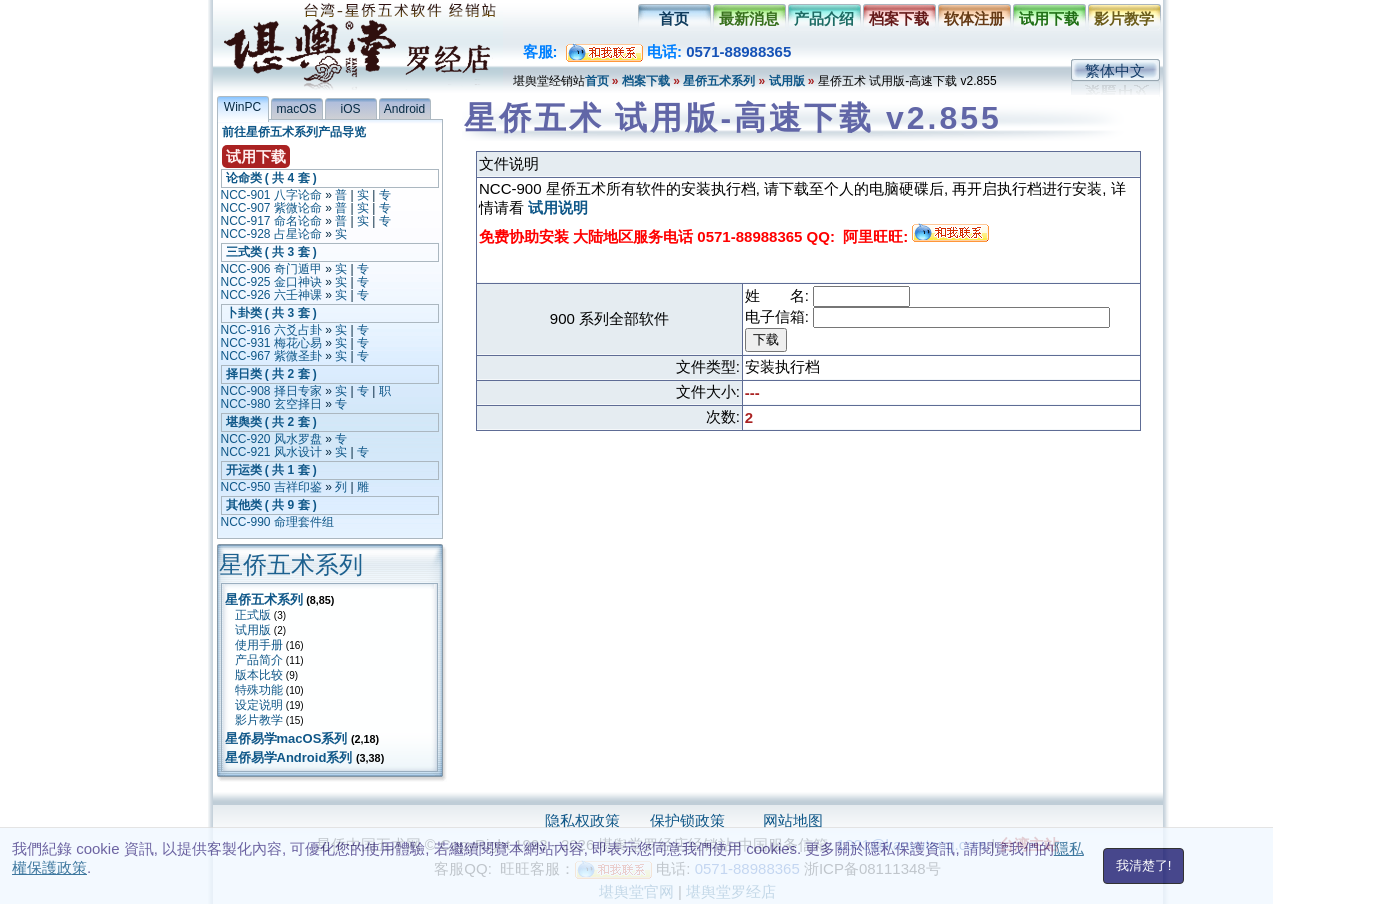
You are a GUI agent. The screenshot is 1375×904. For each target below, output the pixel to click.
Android (404, 109)
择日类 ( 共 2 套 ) (271, 374)
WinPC (242, 107)
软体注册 (974, 18)
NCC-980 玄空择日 (271, 404)
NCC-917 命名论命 (271, 221)
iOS (350, 109)
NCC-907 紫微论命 (271, 208)
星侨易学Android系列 (289, 757)
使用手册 (259, 645)
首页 (674, 18)
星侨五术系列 (719, 81)
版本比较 (259, 675)
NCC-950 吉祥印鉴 (271, 487)
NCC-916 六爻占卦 (271, 330)
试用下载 (1049, 18)
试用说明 (558, 207)
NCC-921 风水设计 (271, 452)
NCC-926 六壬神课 (271, 295)
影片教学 (1124, 18)
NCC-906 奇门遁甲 (271, 269)
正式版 (253, 615)
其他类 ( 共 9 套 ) (271, 505)
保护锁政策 (687, 820)
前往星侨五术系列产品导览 (294, 132)
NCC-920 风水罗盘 (271, 439)
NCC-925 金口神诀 (271, 282)
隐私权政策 (582, 820)
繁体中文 (1115, 70)
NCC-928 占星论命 (271, 234)
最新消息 (749, 18)
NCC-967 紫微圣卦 (271, 356)
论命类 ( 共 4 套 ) (271, 178)
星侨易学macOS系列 (286, 738)
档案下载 (899, 18)
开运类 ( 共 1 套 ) (271, 470)
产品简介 (259, 660)
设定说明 (259, 705)
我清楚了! (1144, 865)
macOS (296, 109)
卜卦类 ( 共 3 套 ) (271, 313)
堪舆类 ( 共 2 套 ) (271, 422)
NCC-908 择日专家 (271, 391)
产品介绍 (824, 18)
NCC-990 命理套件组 (277, 522)
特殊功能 (259, 690)
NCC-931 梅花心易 (271, 343)
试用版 (787, 81)
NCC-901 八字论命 (271, 195)
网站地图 (793, 820)
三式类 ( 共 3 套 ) (271, 252)
